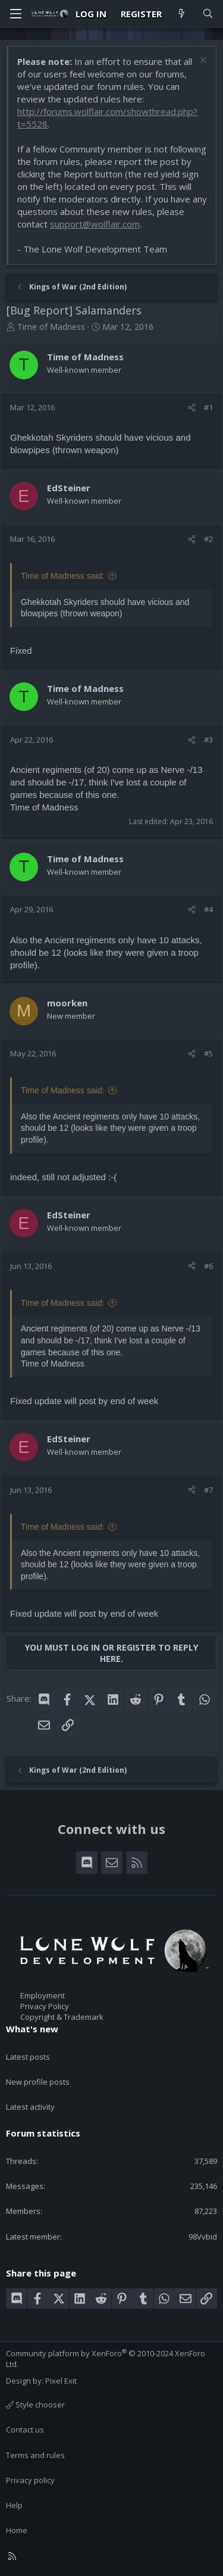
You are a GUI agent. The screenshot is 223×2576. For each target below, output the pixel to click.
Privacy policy (30, 2480)
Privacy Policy (44, 2006)
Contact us (25, 2429)
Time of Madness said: (62, 576)
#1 (208, 407)
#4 (208, 909)
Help (14, 2505)
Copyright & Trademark (61, 2016)
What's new (32, 2029)
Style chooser (35, 2404)
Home (16, 2530)
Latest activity (30, 2106)
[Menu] (15, 13)
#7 (208, 1490)
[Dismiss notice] (202, 61)
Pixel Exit (61, 2380)
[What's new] (181, 14)
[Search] (208, 14)
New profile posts (38, 2081)
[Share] (192, 407)
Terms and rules (35, 2455)
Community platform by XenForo (105, 2358)
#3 (208, 739)
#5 (208, 1053)
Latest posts (28, 2056)
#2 (208, 539)
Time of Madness (51, 326)
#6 (208, 1266)
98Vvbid (203, 2236)
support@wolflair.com (95, 224)
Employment (42, 1995)
